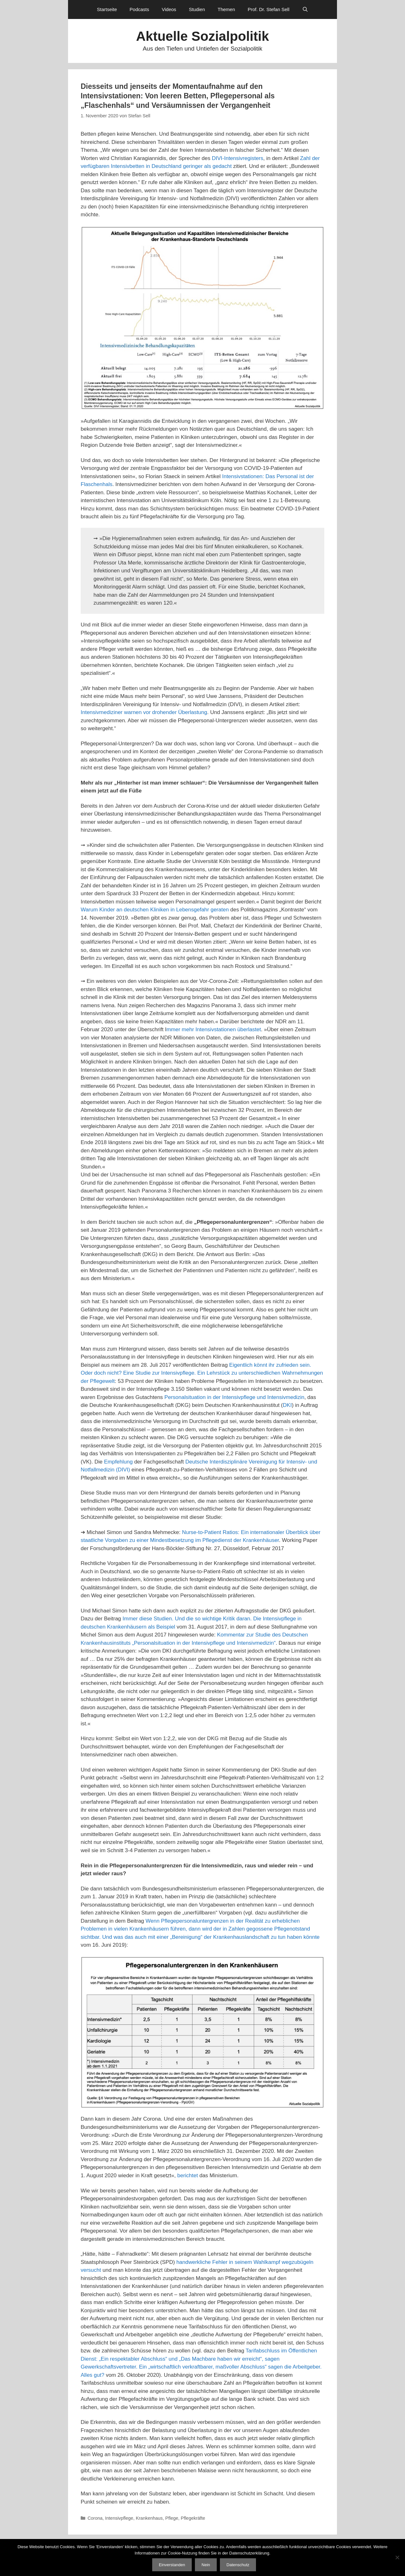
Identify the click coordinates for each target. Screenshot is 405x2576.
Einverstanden (172, 2564)
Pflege (171, 2518)
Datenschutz (238, 2564)
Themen (226, 9)
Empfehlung (118, 1462)
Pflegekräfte (193, 2518)
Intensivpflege (119, 2518)
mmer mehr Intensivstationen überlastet (213, 1029)
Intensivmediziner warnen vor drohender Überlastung (144, 712)
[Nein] (397, 2557)
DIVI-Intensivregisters (238, 158)
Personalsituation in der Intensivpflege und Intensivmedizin (233, 1397)
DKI (287, 1405)
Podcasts (139, 9)
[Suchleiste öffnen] (305, 9)
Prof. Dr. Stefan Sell (269, 9)
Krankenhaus (149, 2518)
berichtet (187, 2175)
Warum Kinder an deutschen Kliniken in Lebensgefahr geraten (155, 910)
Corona (95, 2518)
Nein (206, 2564)
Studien (197, 9)
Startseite (107, 9)
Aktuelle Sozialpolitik (202, 36)
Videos (169, 9)
